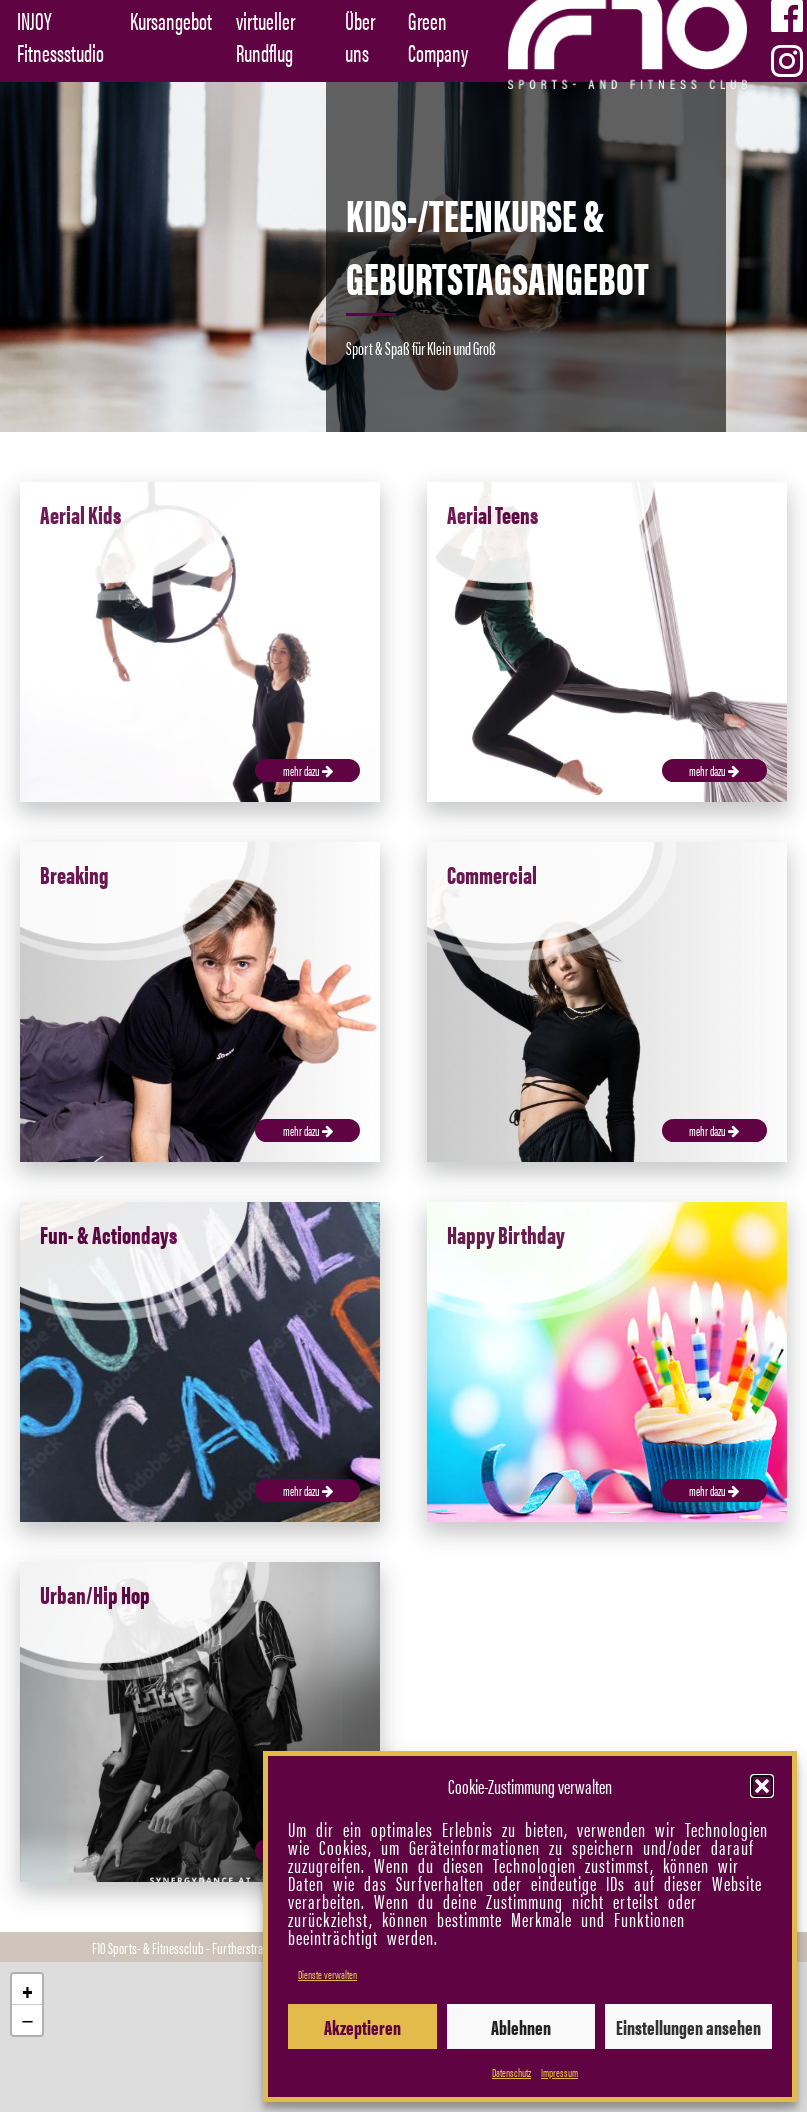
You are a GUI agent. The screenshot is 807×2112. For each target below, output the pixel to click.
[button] (762, 1786)
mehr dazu (308, 770)
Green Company (438, 36)
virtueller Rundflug (265, 36)
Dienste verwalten (327, 1974)
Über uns (360, 36)
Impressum (559, 2072)
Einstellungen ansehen (688, 2026)
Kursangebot (171, 20)
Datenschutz (511, 2072)
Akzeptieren (362, 2026)
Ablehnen (521, 2026)
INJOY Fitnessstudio (60, 36)
